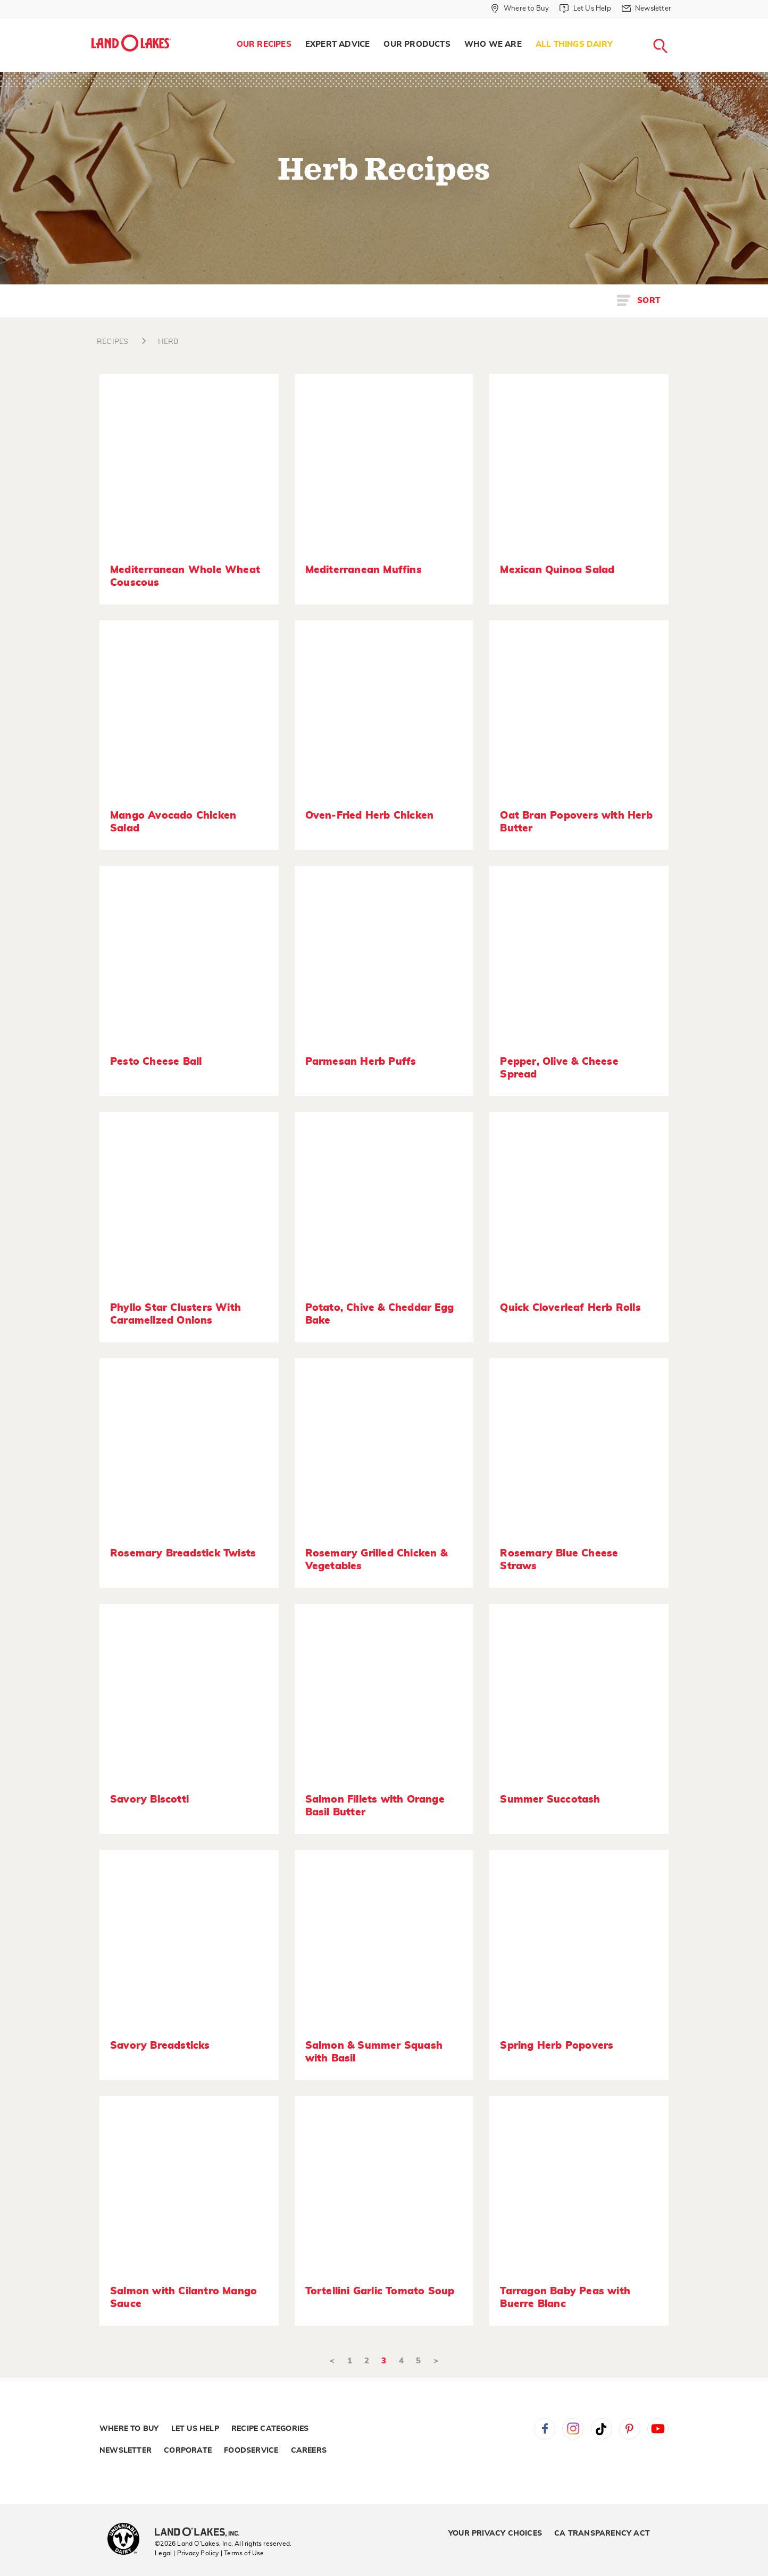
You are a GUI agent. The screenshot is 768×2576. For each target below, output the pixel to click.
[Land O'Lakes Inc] (201, 2533)
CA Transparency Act (602, 2533)
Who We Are (493, 44)
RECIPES (112, 342)
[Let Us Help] (585, 8)
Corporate (188, 2450)
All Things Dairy (574, 44)
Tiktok (601, 2428)
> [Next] (435, 2361)
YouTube (658, 2428)
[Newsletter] (646, 8)
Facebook (544, 2428)
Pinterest (629, 2428)
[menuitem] (264, 45)
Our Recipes (264, 44)
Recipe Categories (269, 2428)
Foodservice (251, 2450)
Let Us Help (195, 2428)
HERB (168, 342)
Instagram (572, 2428)
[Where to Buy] (520, 8)
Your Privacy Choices (495, 2533)
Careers (309, 2450)
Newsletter (125, 2450)
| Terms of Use (242, 2553)
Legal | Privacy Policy (187, 2553)
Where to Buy (128, 2428)
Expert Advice (337, 44)
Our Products (416, 44)
